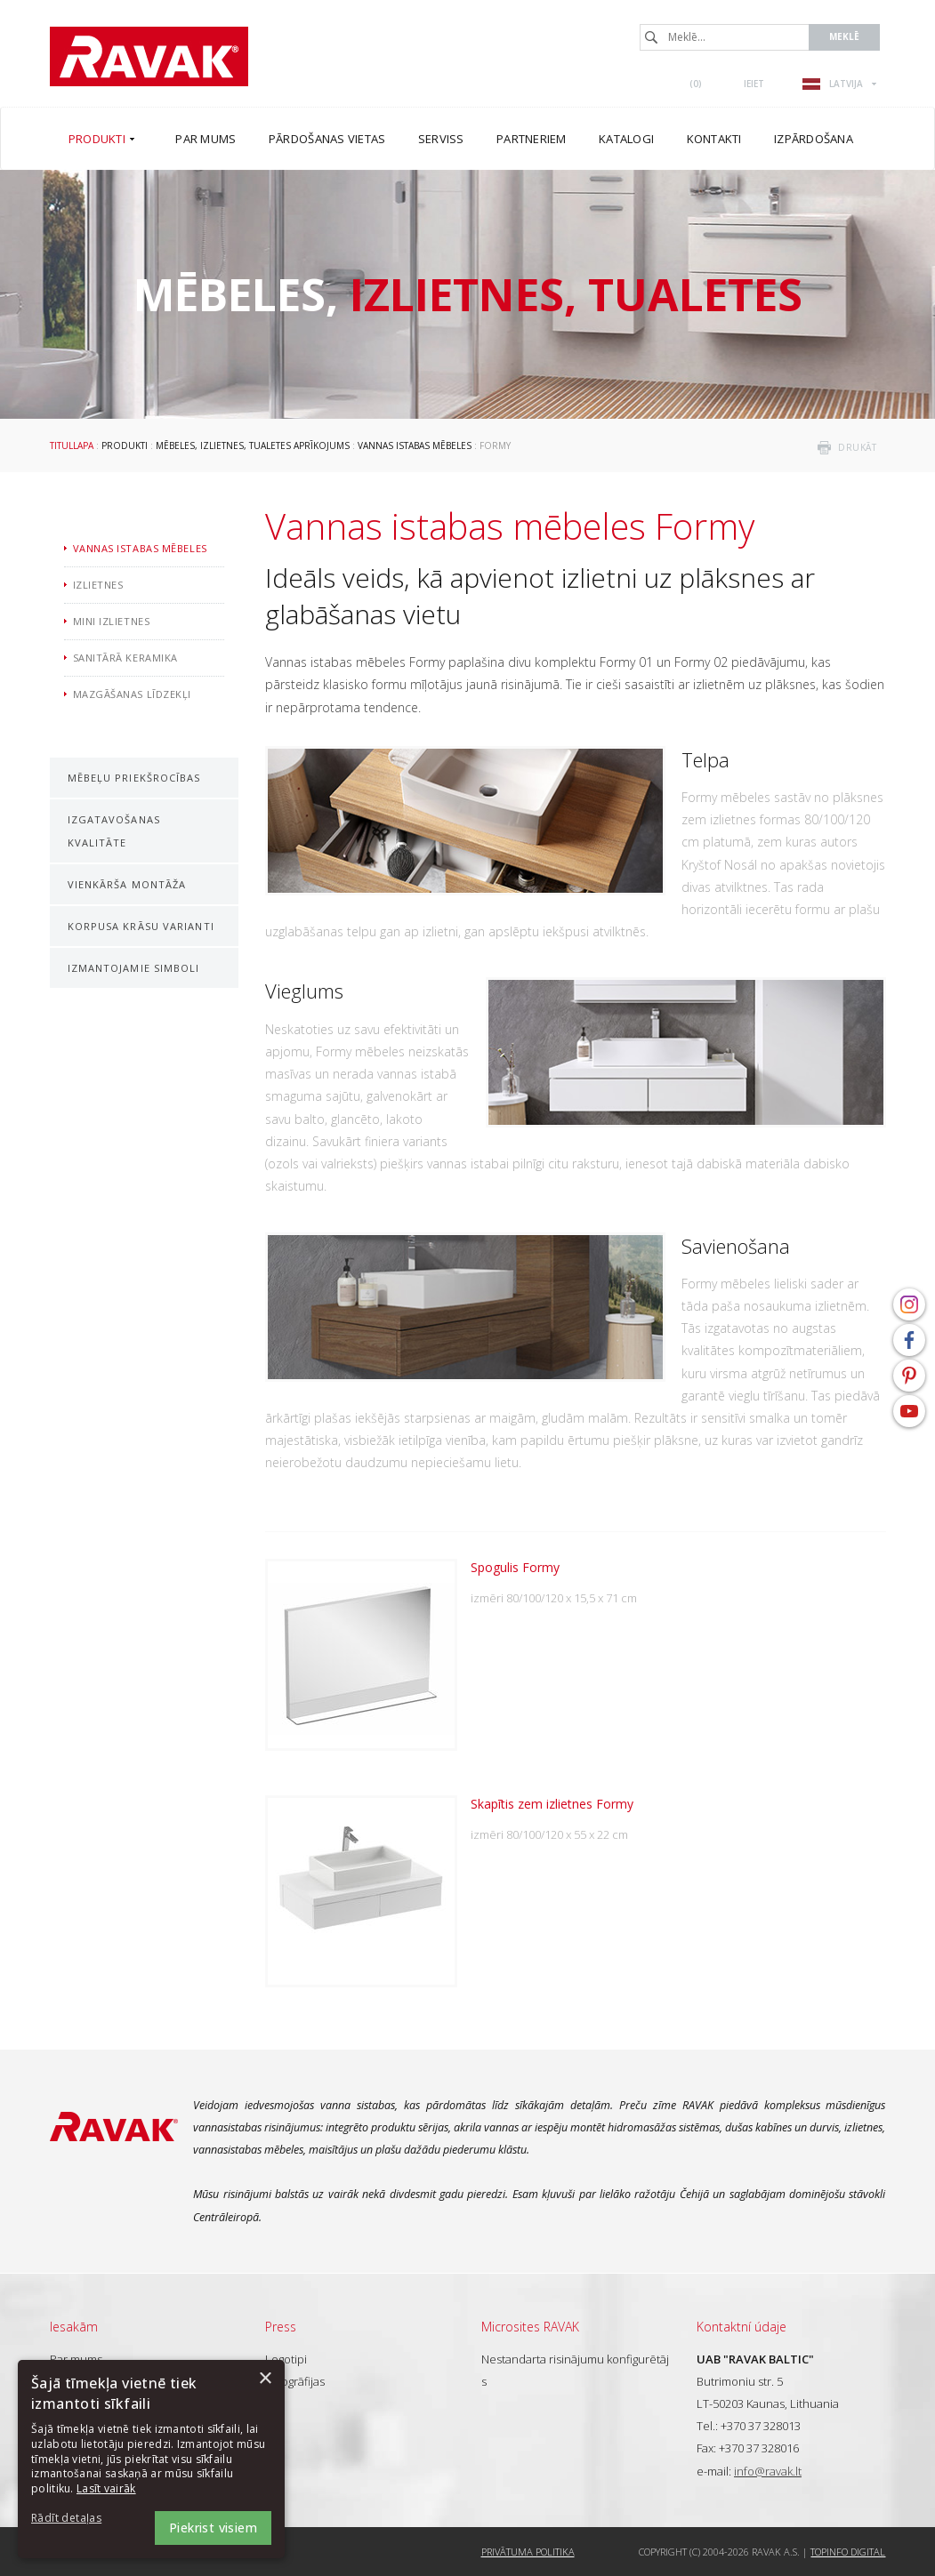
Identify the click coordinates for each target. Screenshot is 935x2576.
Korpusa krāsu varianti (141, 926)
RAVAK (149, 56)
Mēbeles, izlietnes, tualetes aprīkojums (253, 445)
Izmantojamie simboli (134, 968)
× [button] (264, 2379)
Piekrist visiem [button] (213, 2527)
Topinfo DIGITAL (847, 2551)
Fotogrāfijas (295, 2381)
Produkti (124, 445)
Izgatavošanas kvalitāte (114, 830)
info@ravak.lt (768, 2471)
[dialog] (151, 2459)
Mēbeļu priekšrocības (134, 777)
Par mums (76, 2359)
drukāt (857, 447)
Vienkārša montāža (127, 884)
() (695, 83)
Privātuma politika (528, 2551)
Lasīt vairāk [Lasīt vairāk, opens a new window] (106, 2488)
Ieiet (754, 83)
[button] (80, 2518)
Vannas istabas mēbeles (415, 445)
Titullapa (71, 445)
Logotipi (286, 2359)
